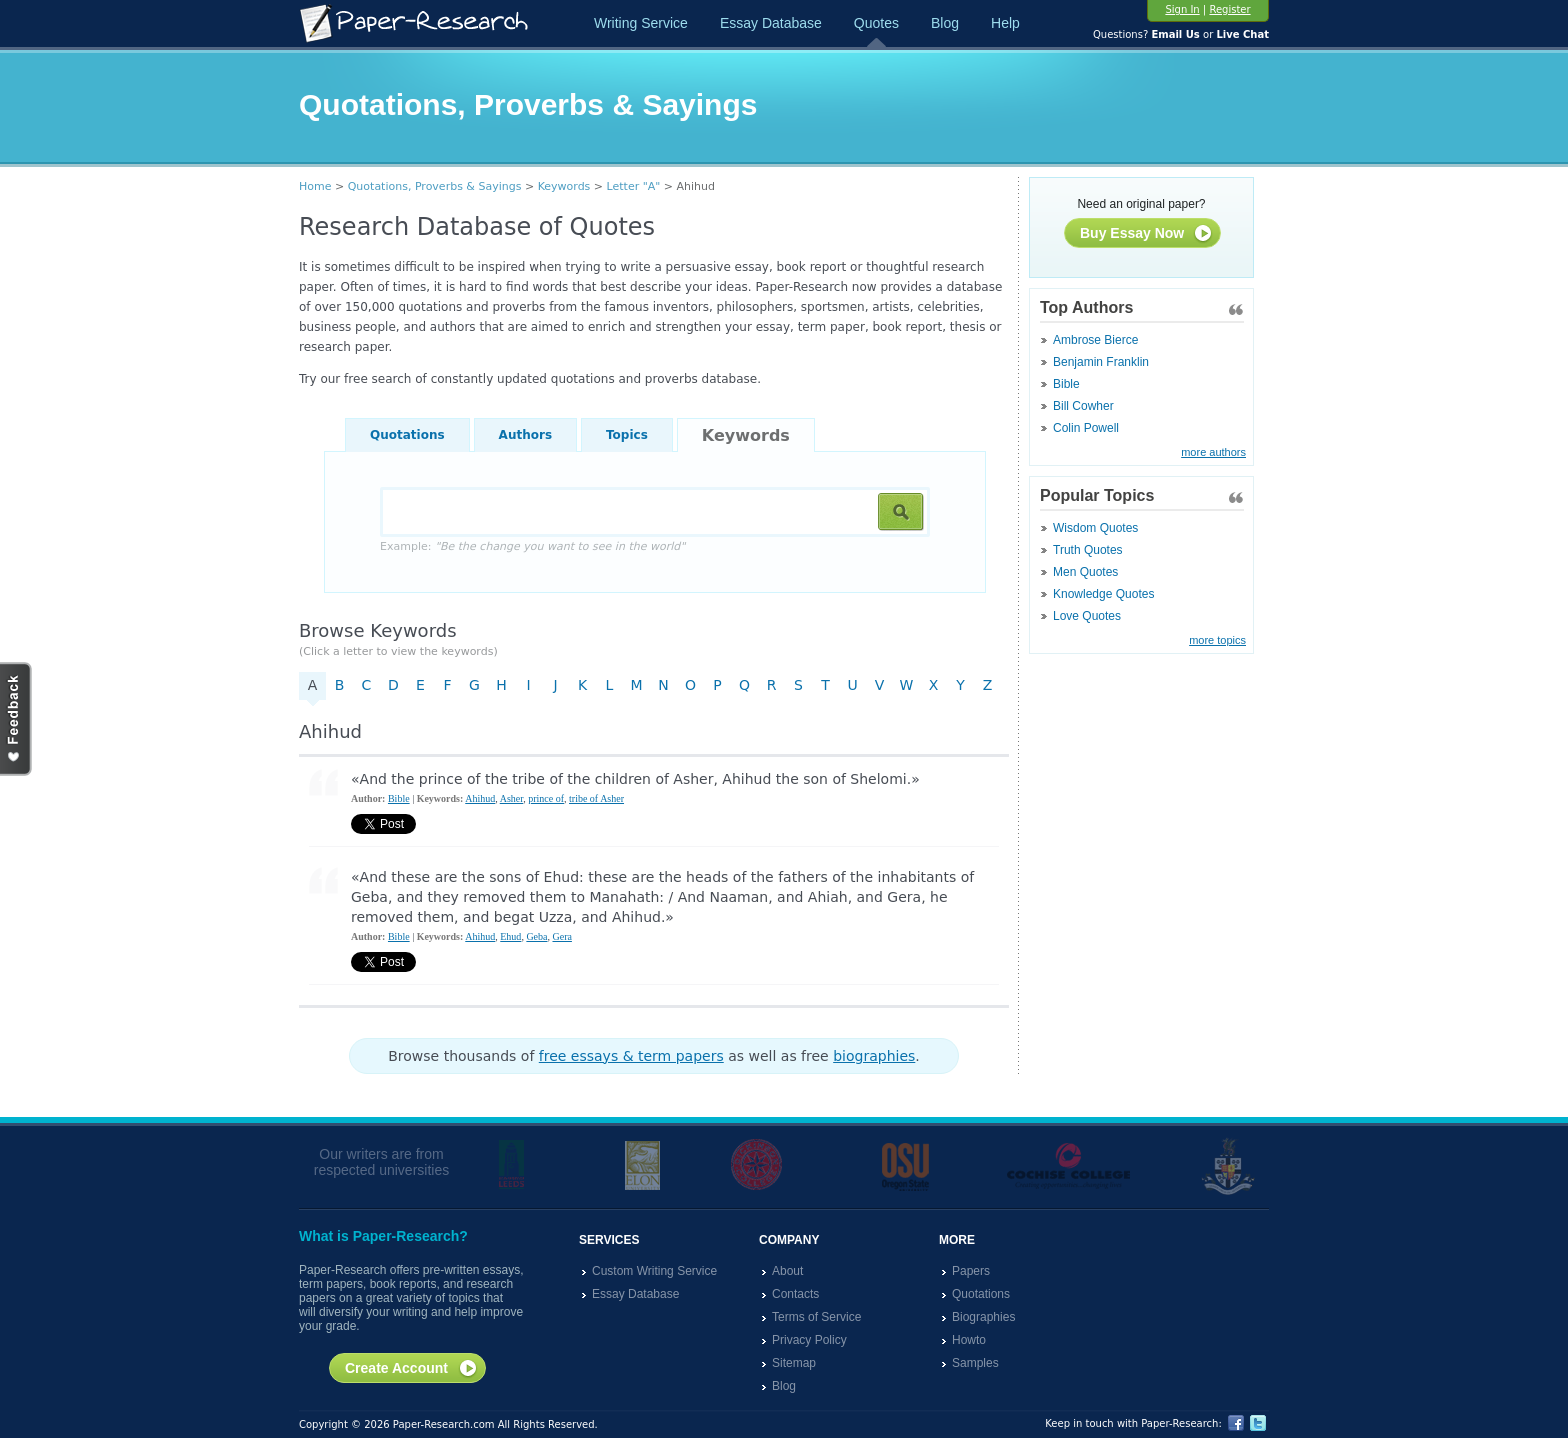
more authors (1213, 452)
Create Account (411, 1369)
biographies (874, 1056)
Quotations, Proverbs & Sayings (435, 186)
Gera (561, 936)
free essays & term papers (631, 1056)
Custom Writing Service (654, 1271)
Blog (945, 23)
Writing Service (641, 23)
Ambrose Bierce (1095, 340)
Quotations (407, 435)
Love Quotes (1087, 616)
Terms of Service (816, 1317)
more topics (1217, 640)
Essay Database (771, 23)
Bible (1066, 384)
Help (1005, 23)
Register (1229, 9)
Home (315, 186)
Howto (969, 1340)
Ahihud (480, 798)
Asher (511, 798)
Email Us (1175, 34)
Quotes (876, 23)
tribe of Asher (596, 798)
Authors (525, 435)
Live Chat (1242, 34)
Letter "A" (634, 186)
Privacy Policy (809, 1340)
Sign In (1182, 9)
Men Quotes (1085, 572)
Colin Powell (1086, 428)
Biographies (983, 1317)
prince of (546, 798)
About (787, 1271)
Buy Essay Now (1146, 234)
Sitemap (794, 1363)
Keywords (564, 186)
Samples (975, 1363)
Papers (971, 1271)
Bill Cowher (1083, 406)
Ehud (510, 936)
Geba (536, 936)
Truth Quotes (1088, 550)
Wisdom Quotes (1095, 528)
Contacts (795, 1294)
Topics (627, 435)
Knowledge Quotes (1103, 594)
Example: (532, 546)
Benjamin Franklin (1101, 362)
